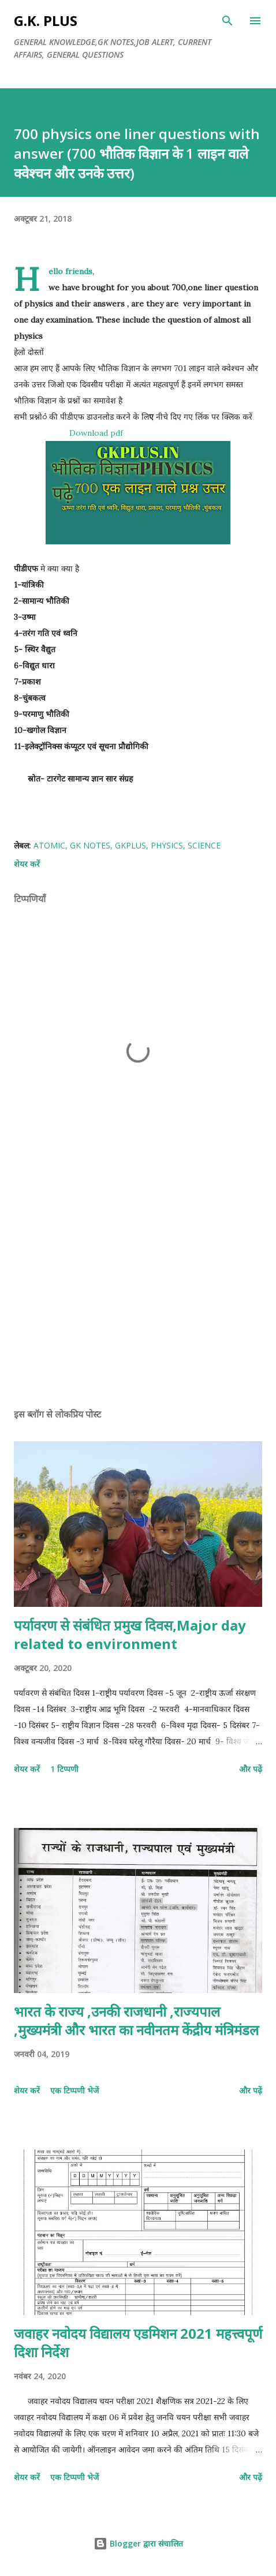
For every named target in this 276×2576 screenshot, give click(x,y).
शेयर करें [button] (27, 863)
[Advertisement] (138, 1290)
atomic (49, 845)
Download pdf (96, 433)
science (204, 845)
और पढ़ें (250, 1768)
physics (167, 845)
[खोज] (227, 21)
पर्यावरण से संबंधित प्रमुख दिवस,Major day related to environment (130, 1634)
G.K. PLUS (45, 20)
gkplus (130, 845)
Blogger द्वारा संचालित (138, 2543)
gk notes (90, 845)
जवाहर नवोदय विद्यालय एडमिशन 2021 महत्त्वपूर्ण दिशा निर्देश (138, 2342)
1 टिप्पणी (64, 1768)
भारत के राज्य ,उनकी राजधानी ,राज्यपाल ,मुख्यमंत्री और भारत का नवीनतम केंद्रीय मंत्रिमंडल (136, 2020)
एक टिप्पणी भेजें (74, 2090)
